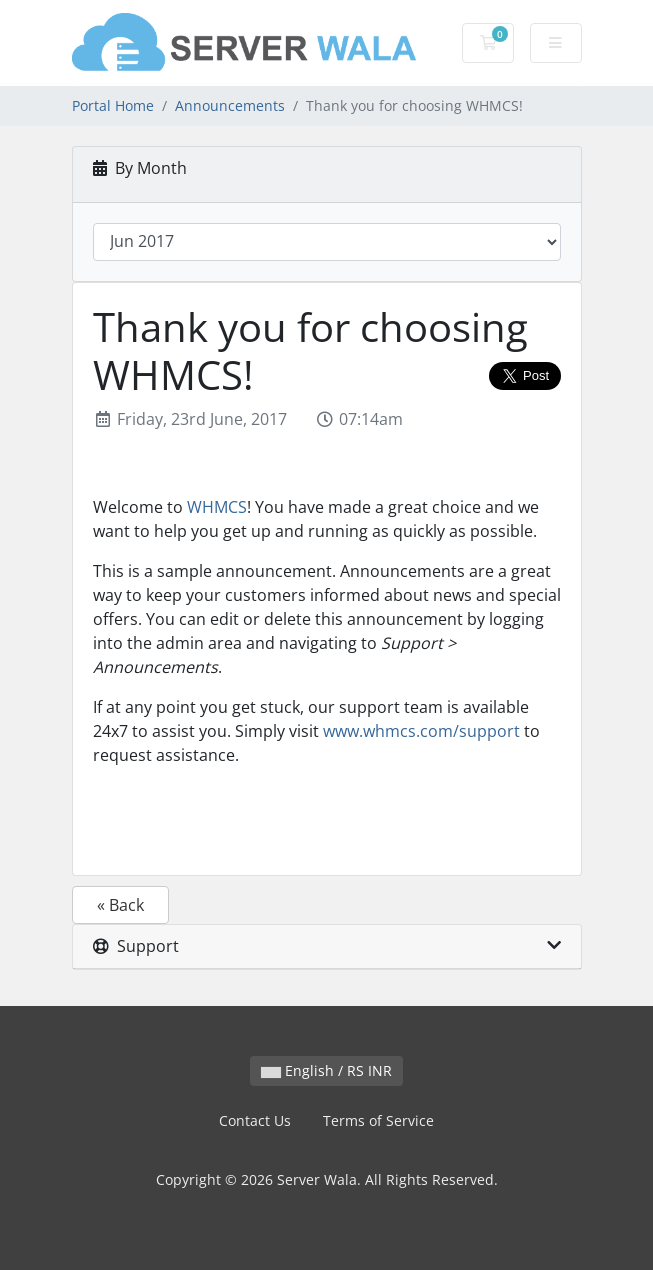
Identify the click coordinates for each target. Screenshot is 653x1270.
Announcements (230, 105)
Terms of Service (378, 1120)
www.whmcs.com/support (421, 731)
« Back (120, 905)
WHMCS (217, 507)
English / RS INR (326, 1070)
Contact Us (255, 1120)
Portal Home (113, 105)
